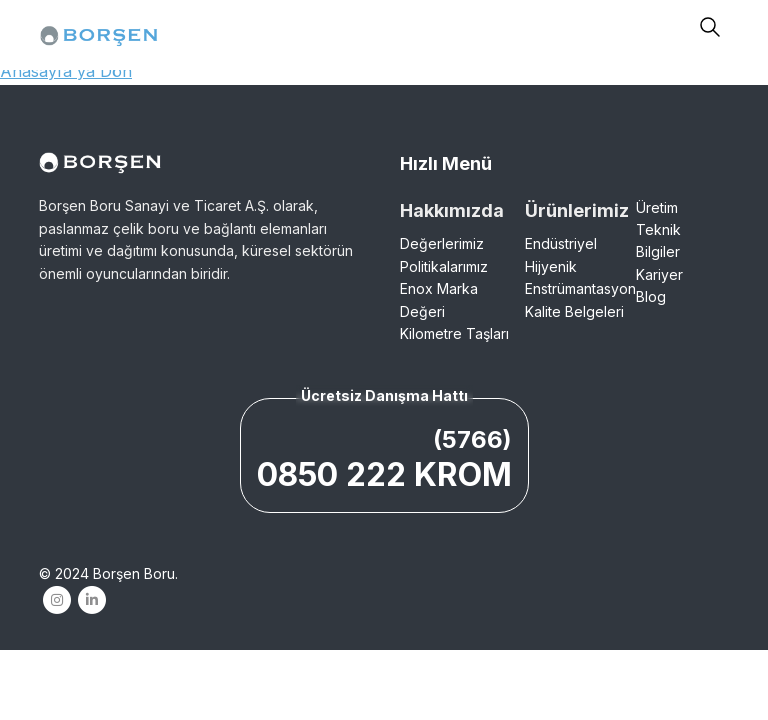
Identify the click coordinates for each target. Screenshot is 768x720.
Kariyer (659, 274)
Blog (651, 296)
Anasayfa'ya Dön (66, 71)
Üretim (657, 207)
